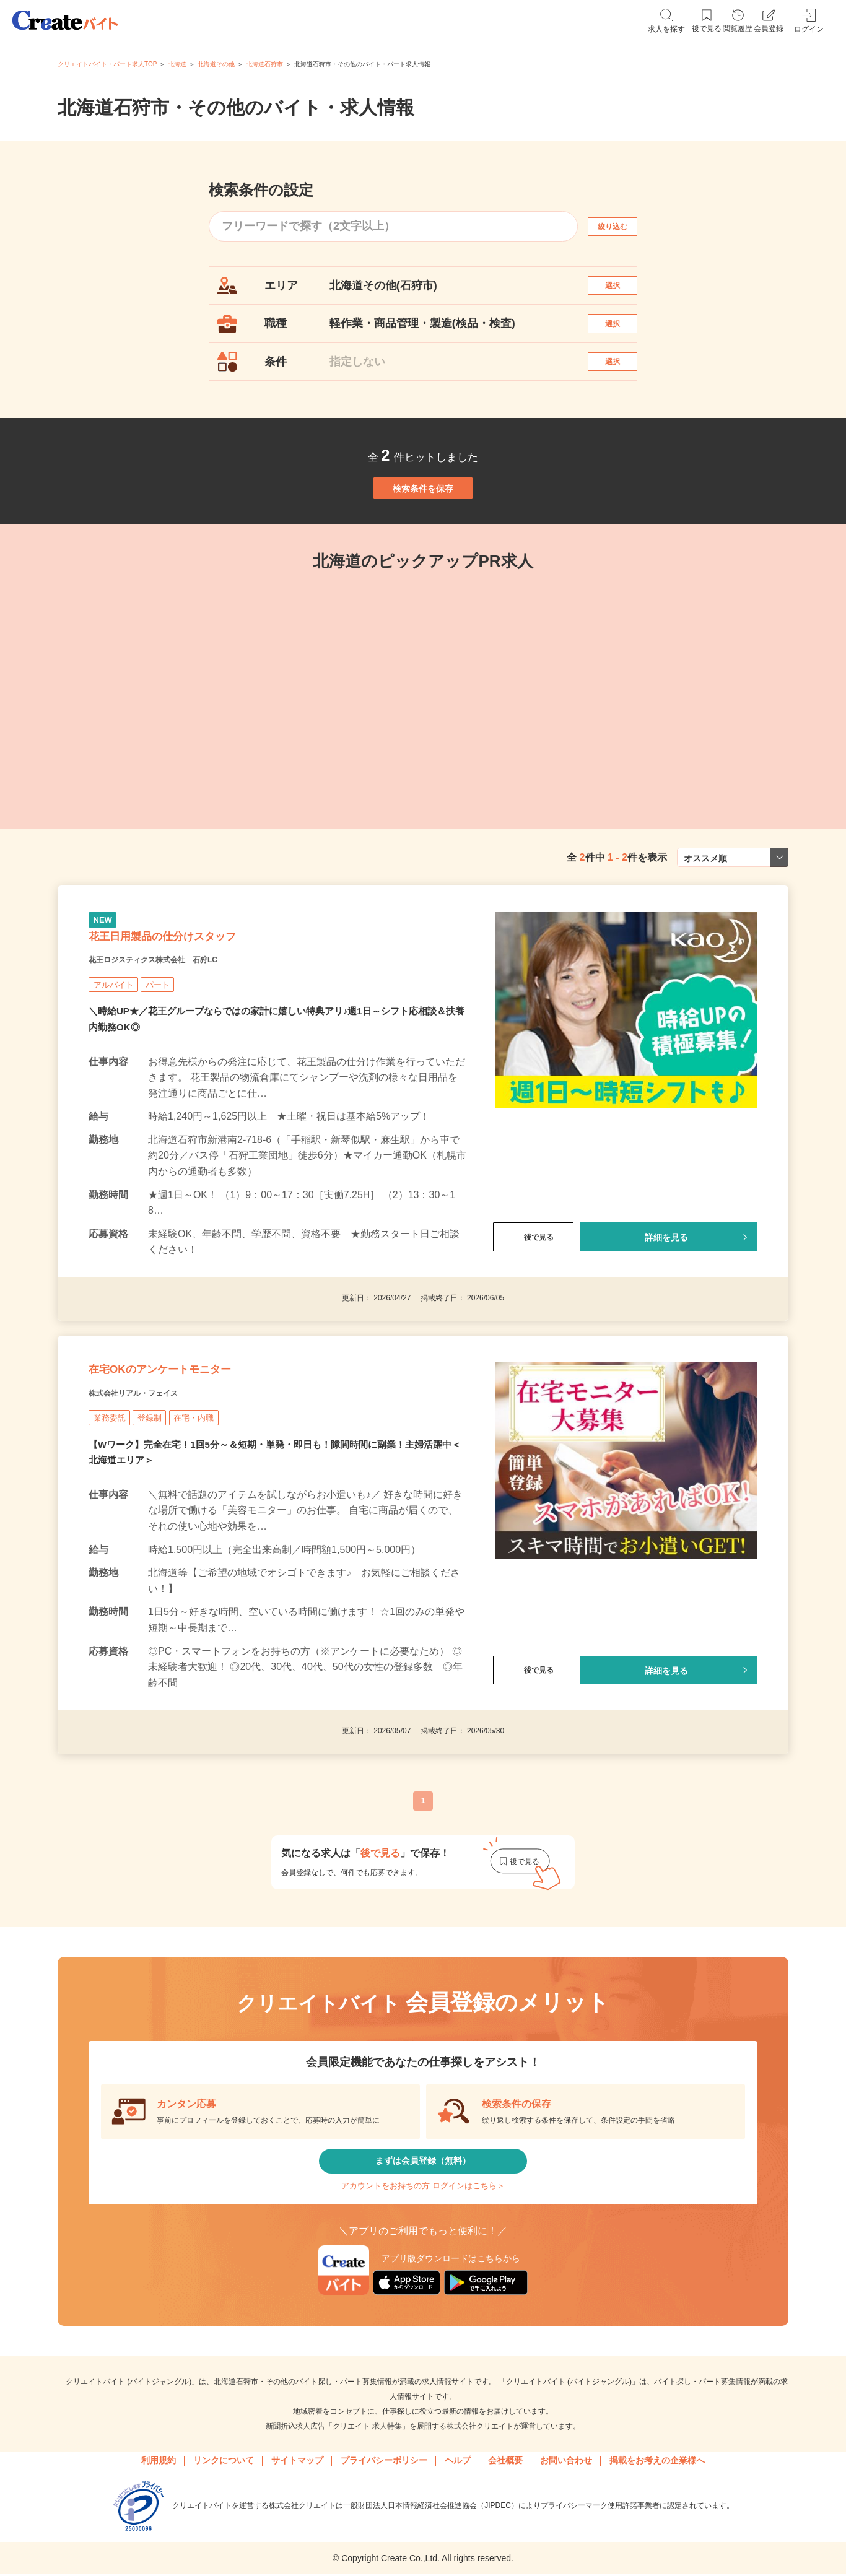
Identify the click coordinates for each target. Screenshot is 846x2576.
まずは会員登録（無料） (423, 2277)
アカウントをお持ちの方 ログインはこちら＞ (423, 2314)
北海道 (177, 64)
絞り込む (623, 226)
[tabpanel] (423, 749)
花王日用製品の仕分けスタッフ (203, 1010)
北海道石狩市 (264, 64)
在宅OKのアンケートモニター (200, 1468)
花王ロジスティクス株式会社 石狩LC (185, 1041)
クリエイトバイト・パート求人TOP (107, 64)
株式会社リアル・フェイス (155, 1499)
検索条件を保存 (423, 535)
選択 (624, 291)
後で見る (533, 1320)
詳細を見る (666, 1320)
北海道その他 (216, 64)
